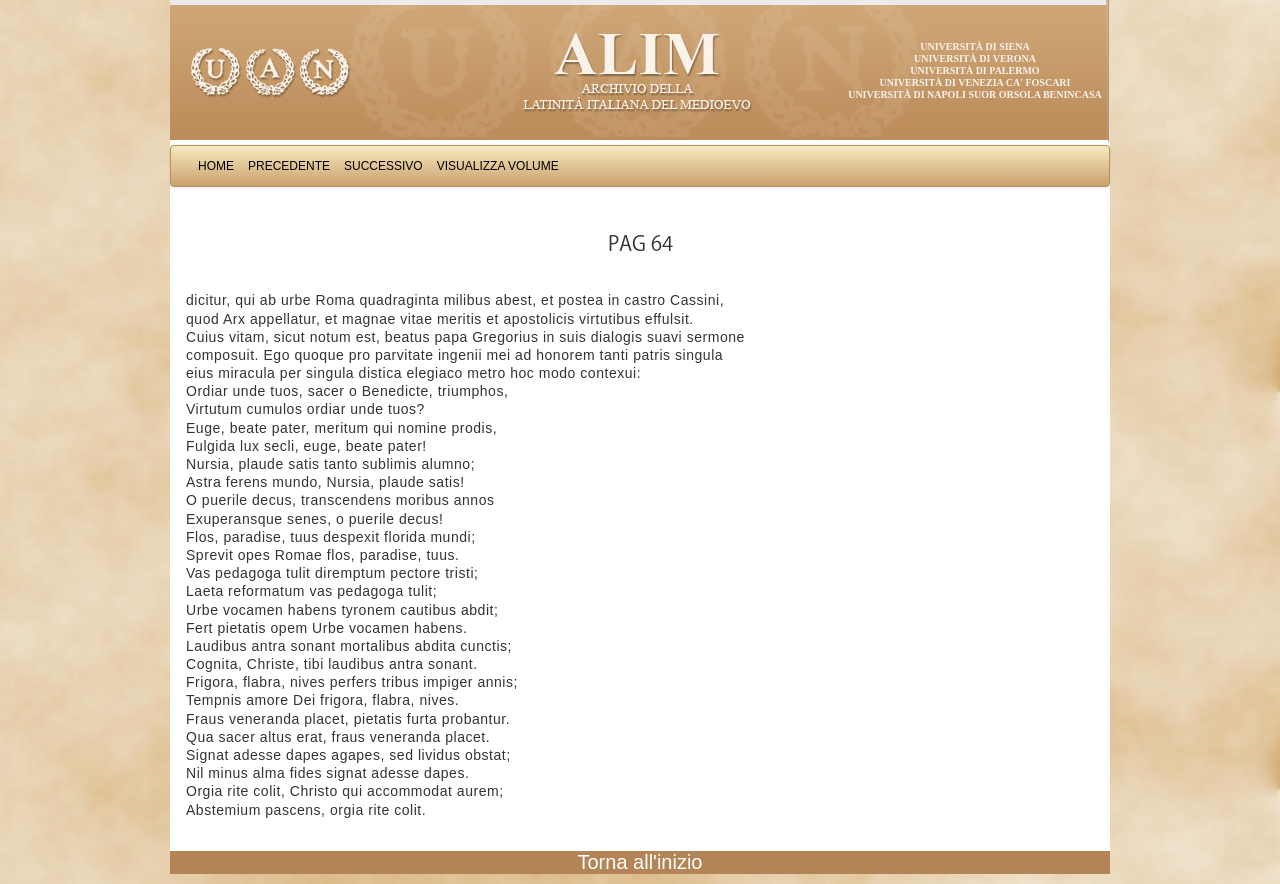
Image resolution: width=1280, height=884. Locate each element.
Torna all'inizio (640, 862)
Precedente (289, 166)
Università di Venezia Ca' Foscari (975, 82)
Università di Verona (975, 58)
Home (216, 166)
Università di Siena (974, 46)
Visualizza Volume (498, 166)
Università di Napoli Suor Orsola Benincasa (975, 94)
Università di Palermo (974, 70)
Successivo (383, 166)
